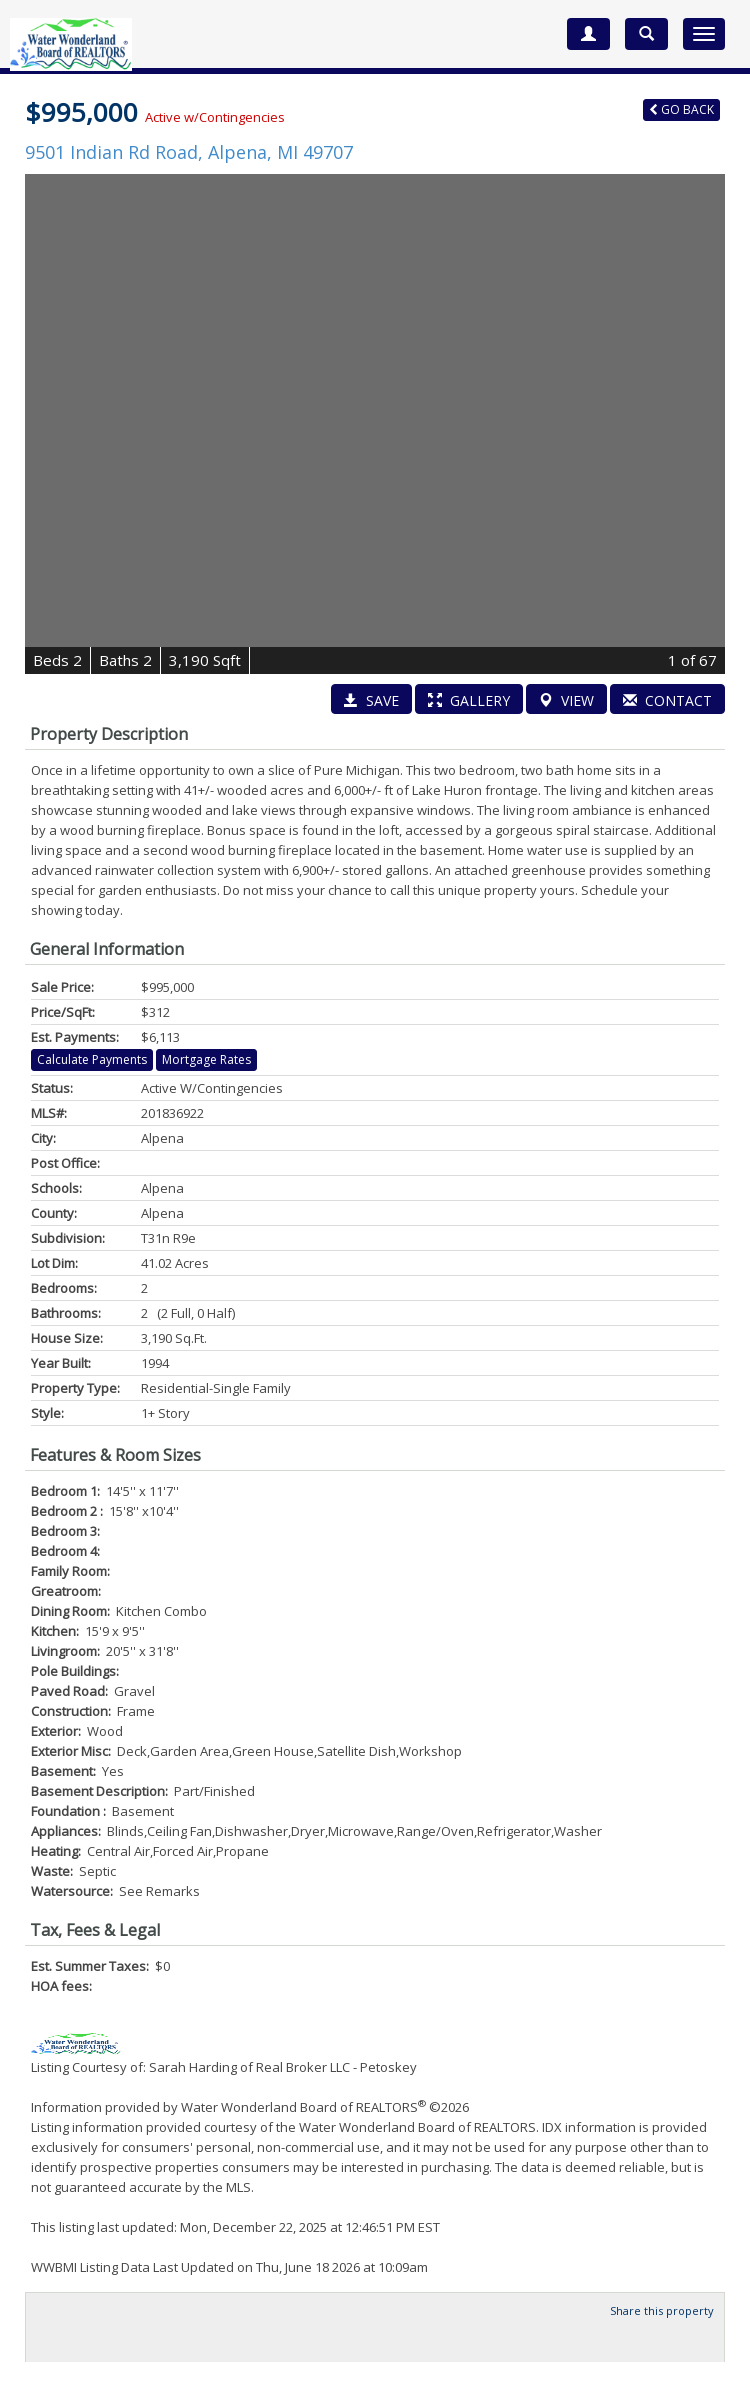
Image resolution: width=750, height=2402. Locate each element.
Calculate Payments (92, 1059)
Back (681, 109)
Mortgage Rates (206, 1059)
